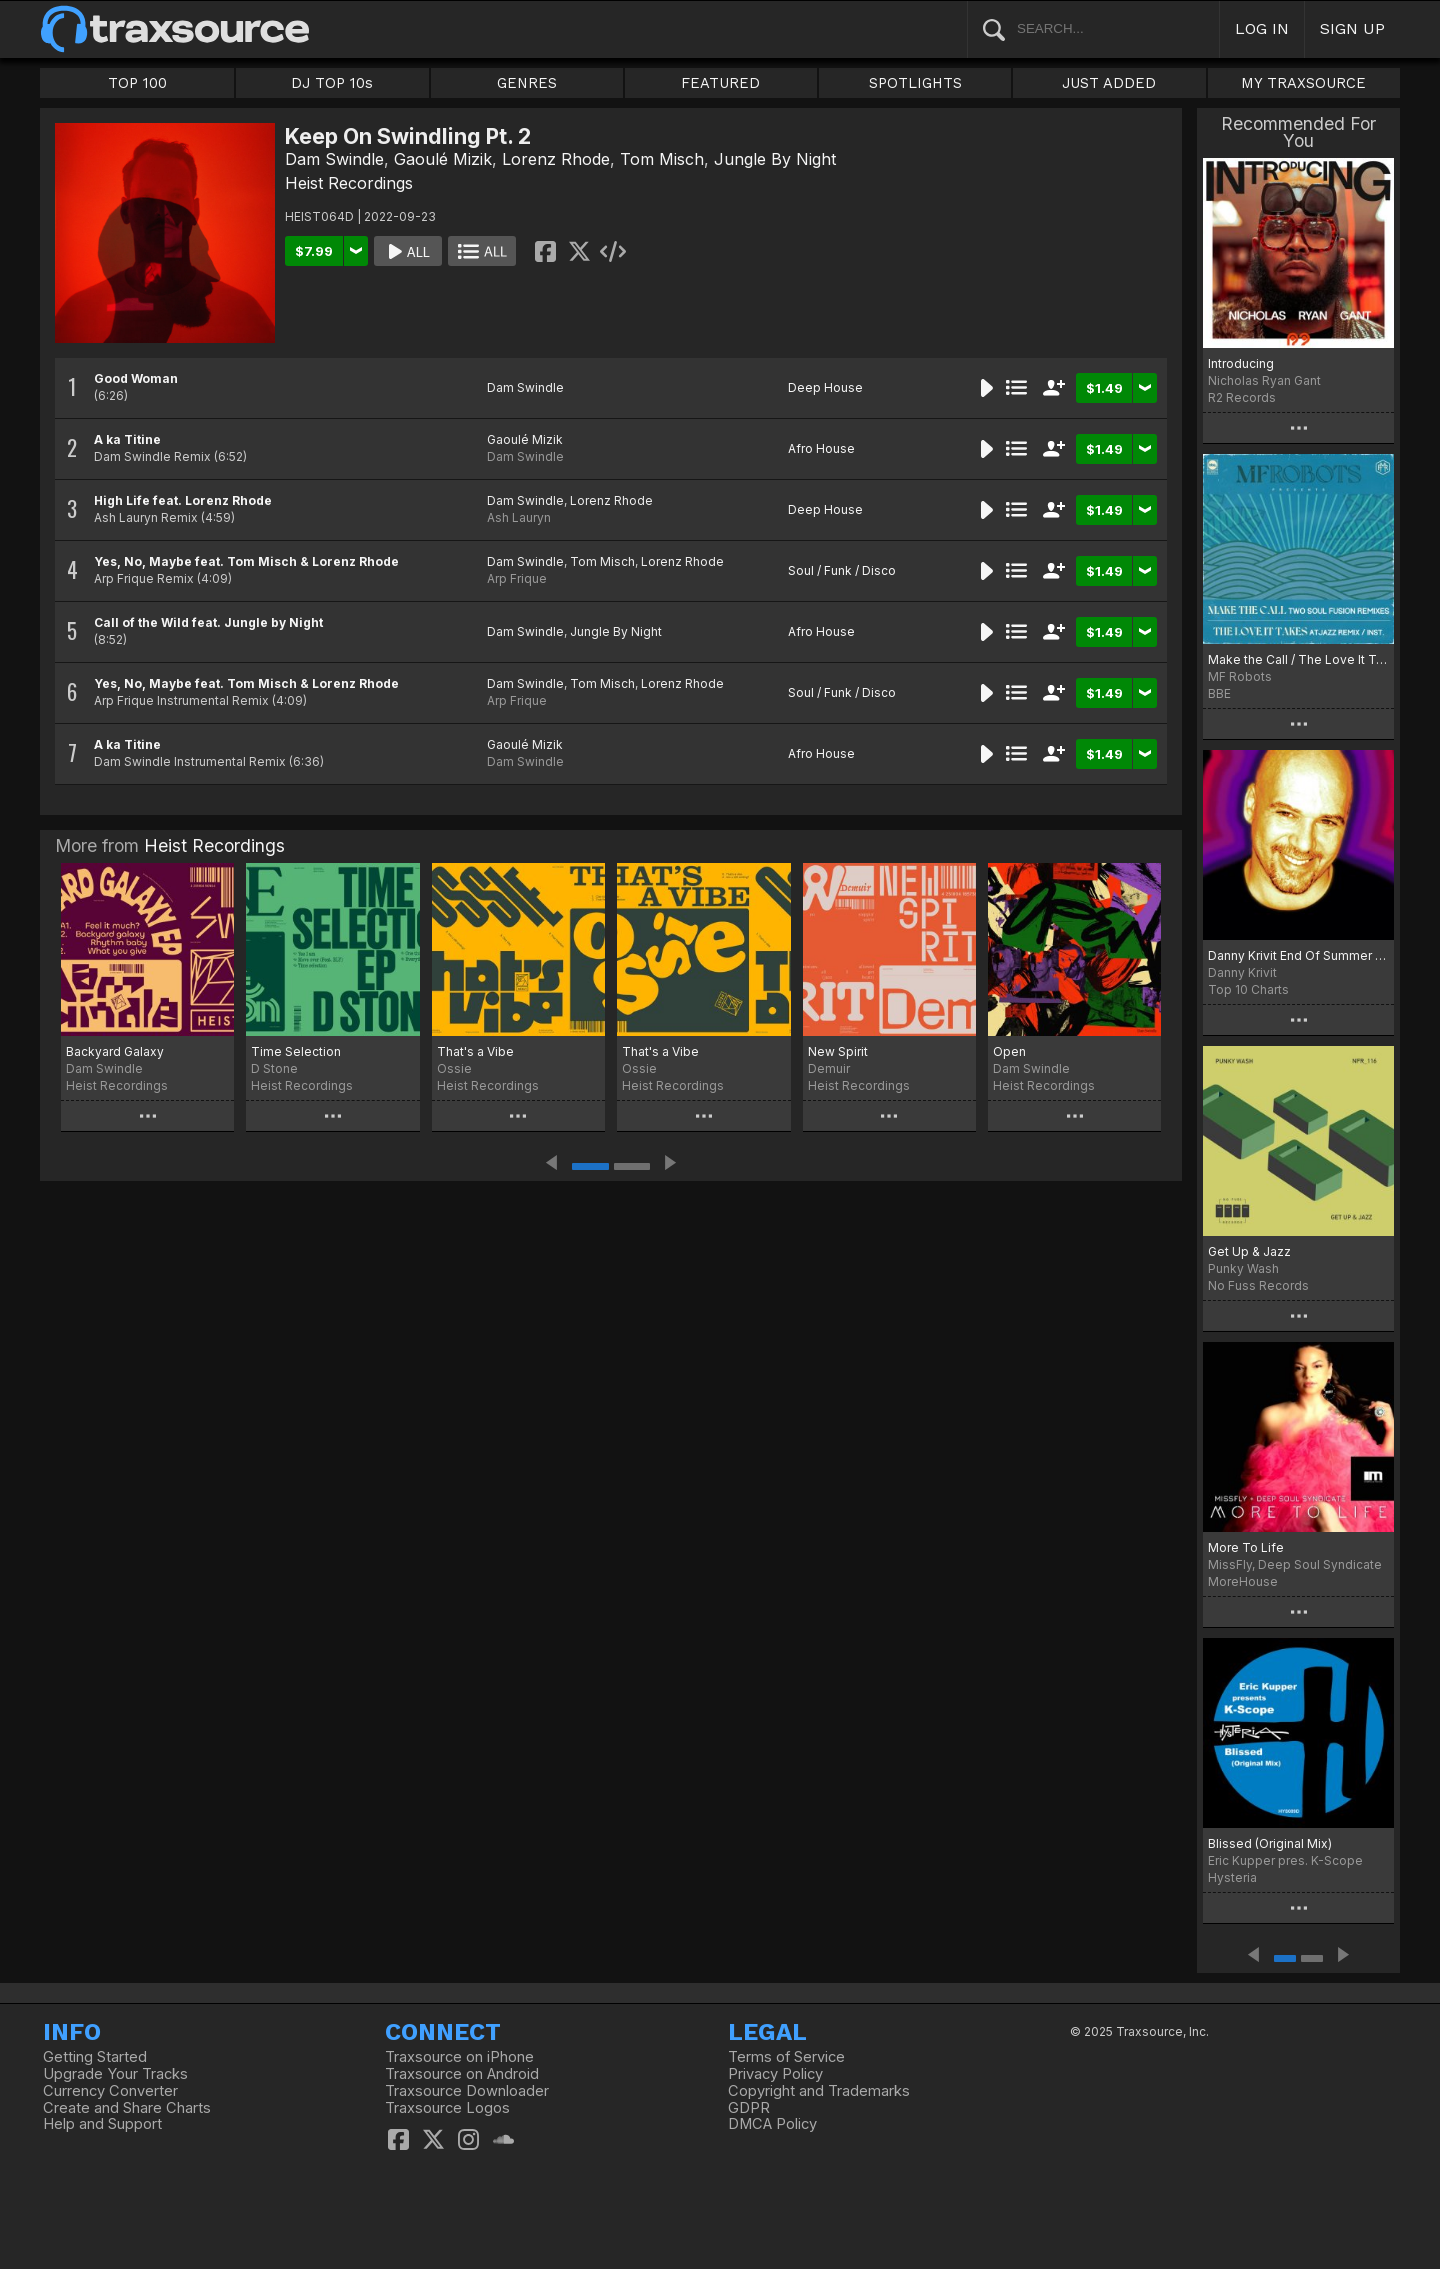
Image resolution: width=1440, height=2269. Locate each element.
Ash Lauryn (519, 517)
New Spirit (838, 1051)
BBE (1219, 693)
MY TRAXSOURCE (1303, 83)
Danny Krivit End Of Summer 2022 (1298, 955)
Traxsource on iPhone (459, 2057)
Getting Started (95, 2057)
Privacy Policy (775, 2074)
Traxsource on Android (462, 2074)
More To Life (1246, 1547)
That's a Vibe (475, 1051)
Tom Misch (662, 159)
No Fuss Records (1258, 1285)
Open (1009, 1051)
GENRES (527, 83)
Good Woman (136, 378)
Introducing (1241, 363)
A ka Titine (127, 439)
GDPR (749, 2108)
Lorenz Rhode (556, 159)
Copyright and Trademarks (819, 2091)
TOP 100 (137, 83)
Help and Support (102, 2124)
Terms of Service (786, 2057)
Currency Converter (110, 2091)
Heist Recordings (349, 183)
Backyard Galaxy (115, 1051)
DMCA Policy (772, 2124)
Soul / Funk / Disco (842, 570)
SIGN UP (1352, 28)
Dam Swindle (334, 159)
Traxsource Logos (447, 2108)
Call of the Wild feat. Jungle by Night (208, 622)
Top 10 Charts (1248, 989)
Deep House (825, 387)
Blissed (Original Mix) (1270, 1843)
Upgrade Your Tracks (115, 2074)
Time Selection (296, 1051)
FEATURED (720, 83)
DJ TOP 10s (332, 83)
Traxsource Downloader (467, 2091)
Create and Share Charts (127, 2108)
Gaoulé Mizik (443, 159)
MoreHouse (1243, 1581)
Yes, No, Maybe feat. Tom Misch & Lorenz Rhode (246, 561)
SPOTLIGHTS (915, 83)
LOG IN (1262, 28)
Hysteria (1232, 1877)
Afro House (821, 448)
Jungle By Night (775, 159)
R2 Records (1242, 397)
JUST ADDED (1109, 83)
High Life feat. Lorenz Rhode (183, 500)
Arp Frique (517, 578)
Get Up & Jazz (1249, 1251)
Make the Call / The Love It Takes (1298, 659)
